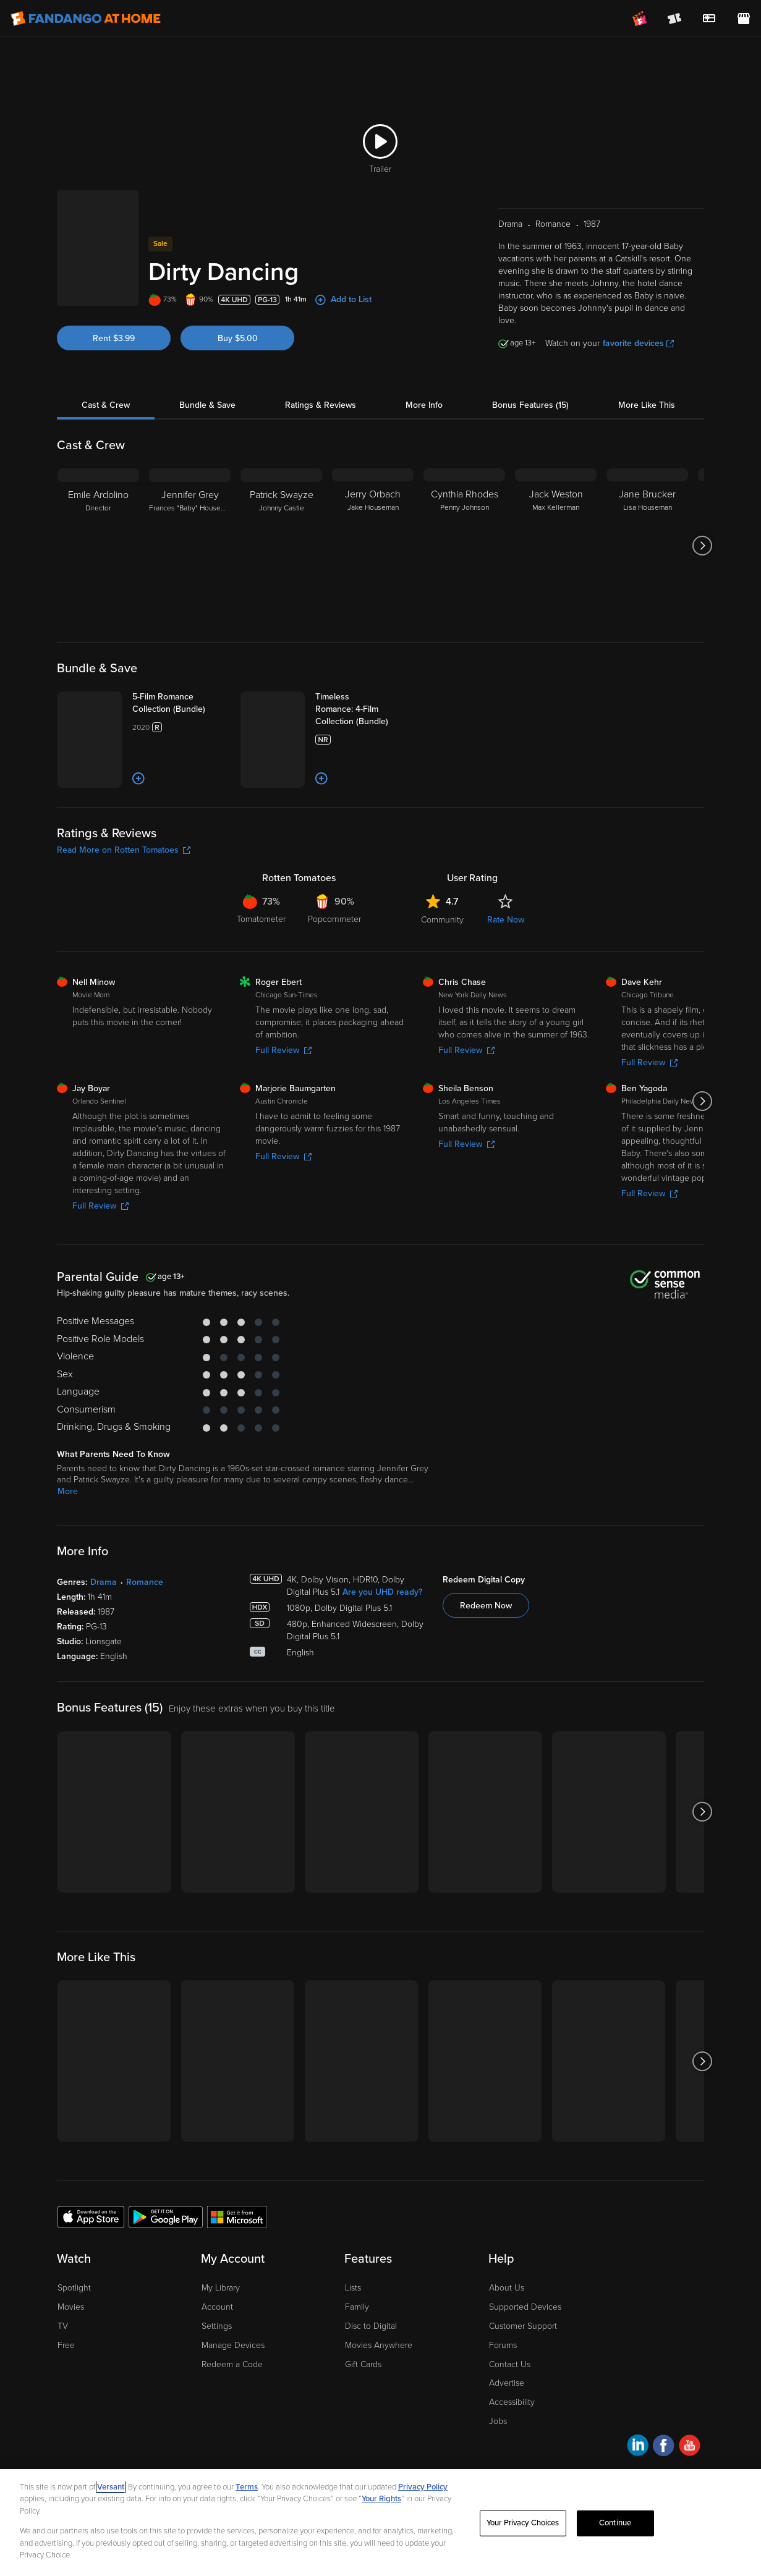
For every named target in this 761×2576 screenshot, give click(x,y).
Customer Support (523, 2326)
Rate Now (505, 919)
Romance (144, 1582)
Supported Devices (525, 2307)
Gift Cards (363, 2364)
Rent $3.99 (114, 338)
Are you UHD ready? (382, 1592)
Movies (70, 2307)
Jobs (498, 2421)
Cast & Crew (106, 405)
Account (217, 2307)
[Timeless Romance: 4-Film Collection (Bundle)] (364, 709)
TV (62, 2326)
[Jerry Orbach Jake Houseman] (372, 545)
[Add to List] (138, 778)
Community (442, 919)
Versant (110, 2487)
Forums (503, 2345)
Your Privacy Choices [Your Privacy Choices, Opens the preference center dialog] (523, 2523)
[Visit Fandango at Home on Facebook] (663, 2447)
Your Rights (381, 2499)
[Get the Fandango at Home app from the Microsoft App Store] (236, 2216)
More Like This (646, 405)
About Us (506, 2288)
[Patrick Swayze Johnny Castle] (281, 545)
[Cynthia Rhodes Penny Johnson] (464, 545)
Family (357, 2307)
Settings (217, 2326)
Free (66, 2345)
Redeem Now (486, 1605)
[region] (380, 2522)
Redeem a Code (232, 2364)
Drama (103, 1582)
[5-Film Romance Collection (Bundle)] (181, 703)
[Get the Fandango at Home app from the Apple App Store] (91, 2216)
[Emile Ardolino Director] (98, 545)
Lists (353, 2288)
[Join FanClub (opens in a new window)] (640, 18)
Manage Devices (233, 2345)
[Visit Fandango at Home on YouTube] (689, 2447)
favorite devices (638, 343)
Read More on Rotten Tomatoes (123, 850)
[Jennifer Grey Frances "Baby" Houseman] (189, 545)
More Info (424, 405)
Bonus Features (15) (530, 405)
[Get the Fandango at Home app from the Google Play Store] (165, 2216)
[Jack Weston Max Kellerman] (555, 545)
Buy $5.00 (238, 338)
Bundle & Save (207, 405)
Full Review (283, 1050)
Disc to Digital (371, 2326)
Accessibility (512, 2402)
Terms (247, 2487)
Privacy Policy (423, 2487)
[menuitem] (709, 18)
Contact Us (509, 2364)
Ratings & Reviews (320, 405)
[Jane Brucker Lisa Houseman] (647, 545)
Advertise (506, 2383)
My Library (221, 2288)
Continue (615, 2523)
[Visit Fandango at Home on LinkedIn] (637, 2447)
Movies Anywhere (378, 2345)
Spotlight (74, 2288)
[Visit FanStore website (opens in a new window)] (744, 18)
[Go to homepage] (85, 18)
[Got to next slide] (702, 545)
